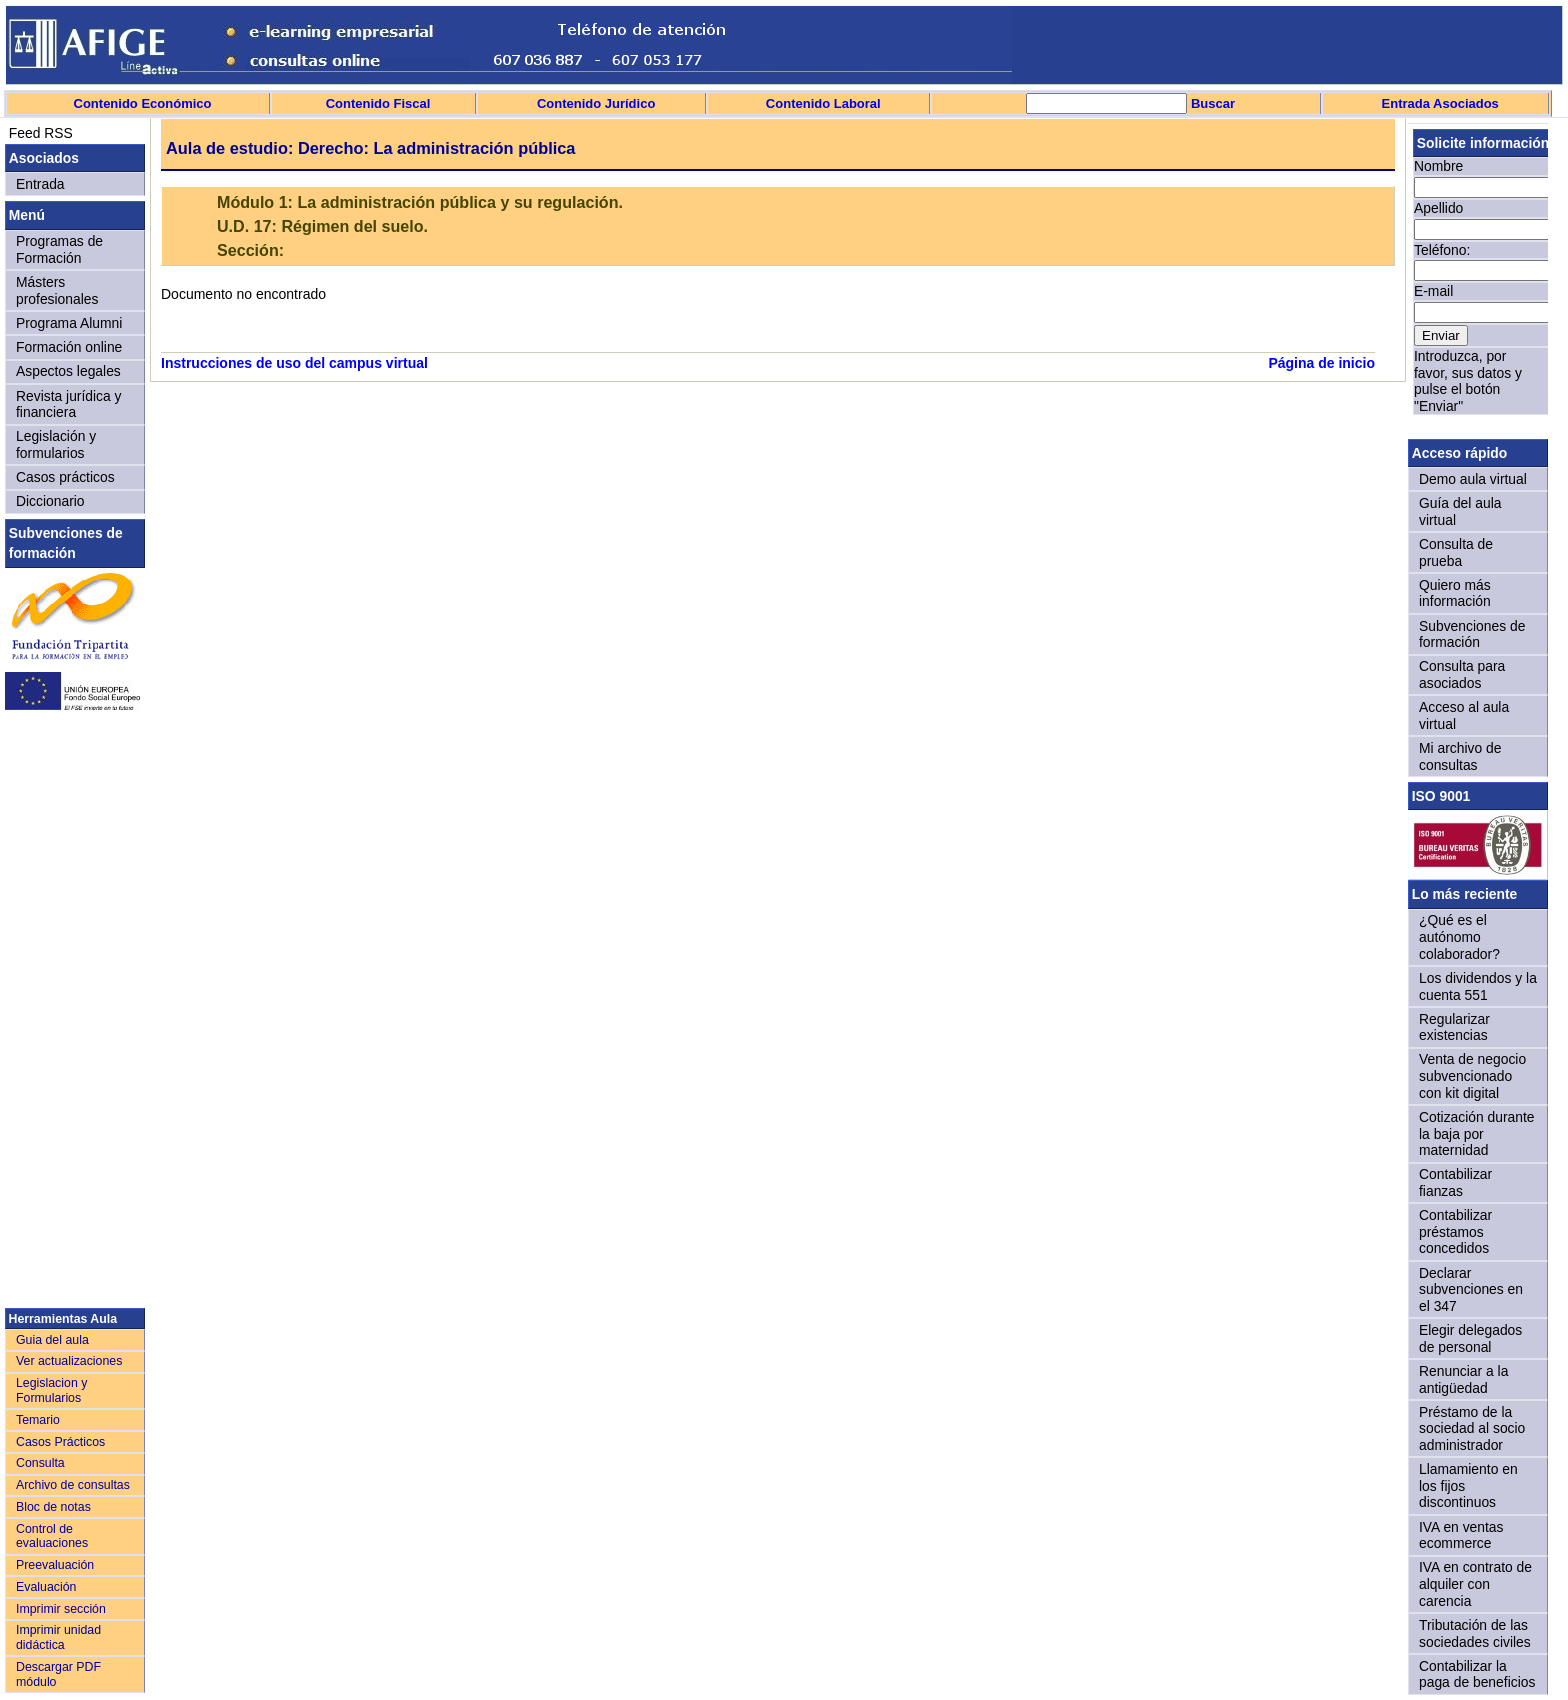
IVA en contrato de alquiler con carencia (1475, 1583)
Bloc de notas (53, 1507)
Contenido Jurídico (596, 103)
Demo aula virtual (1473, 479)
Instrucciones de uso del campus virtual (294, 363)
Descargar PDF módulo (58, 1674)
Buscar (1211, 103)
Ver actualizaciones (69, 1361)
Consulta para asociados (1462, 674)
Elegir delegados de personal (1470, 1338)
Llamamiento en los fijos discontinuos (1468, 1485)
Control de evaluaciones (52, 1536)
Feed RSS (39, 133)
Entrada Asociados (1440, 103)
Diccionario (50, 501)
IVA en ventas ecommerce (1461, 1535)
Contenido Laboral (823, 103)
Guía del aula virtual (1460, 511)
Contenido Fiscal (378, 103)
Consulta (40, 1463)
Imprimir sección (61, 1609)
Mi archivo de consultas (1460, 756)
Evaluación (46, 1587)
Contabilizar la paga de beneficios (1477, 1674)
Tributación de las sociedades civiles (1475, 1633)
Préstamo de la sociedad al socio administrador (1472, 1428)
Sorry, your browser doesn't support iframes (1478, 278)
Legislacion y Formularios (51, 1390)
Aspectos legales (68, 371)
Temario (38, 1420)
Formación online (69, 347)
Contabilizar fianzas (1455, 1182)
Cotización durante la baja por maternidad (1477, 1133)
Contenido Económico (143, 103)
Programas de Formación (59, 249)
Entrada (40, 184)
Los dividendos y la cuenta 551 (1478, 986)
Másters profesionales (57, 290)
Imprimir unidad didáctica (58, 1637)
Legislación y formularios (56, 444)
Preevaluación (55, 1565)
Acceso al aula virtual (1464, 715)
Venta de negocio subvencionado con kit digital (1472, 1075)
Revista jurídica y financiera (69, 404)
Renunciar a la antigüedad (1463, 1379)
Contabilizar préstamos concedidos (1455, 1231)
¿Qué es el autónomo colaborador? (1459, 936)
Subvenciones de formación (1472, 634)
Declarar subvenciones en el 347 (1471, 1289)
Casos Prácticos (60, 1442)
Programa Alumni (69, 323)
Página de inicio (1321, 363)
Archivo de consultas (73, 1485)
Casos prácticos (65, 477)
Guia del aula (52, 1340)
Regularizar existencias (1454, 1027)
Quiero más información (1455, 593)
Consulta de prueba (1456, 552)
